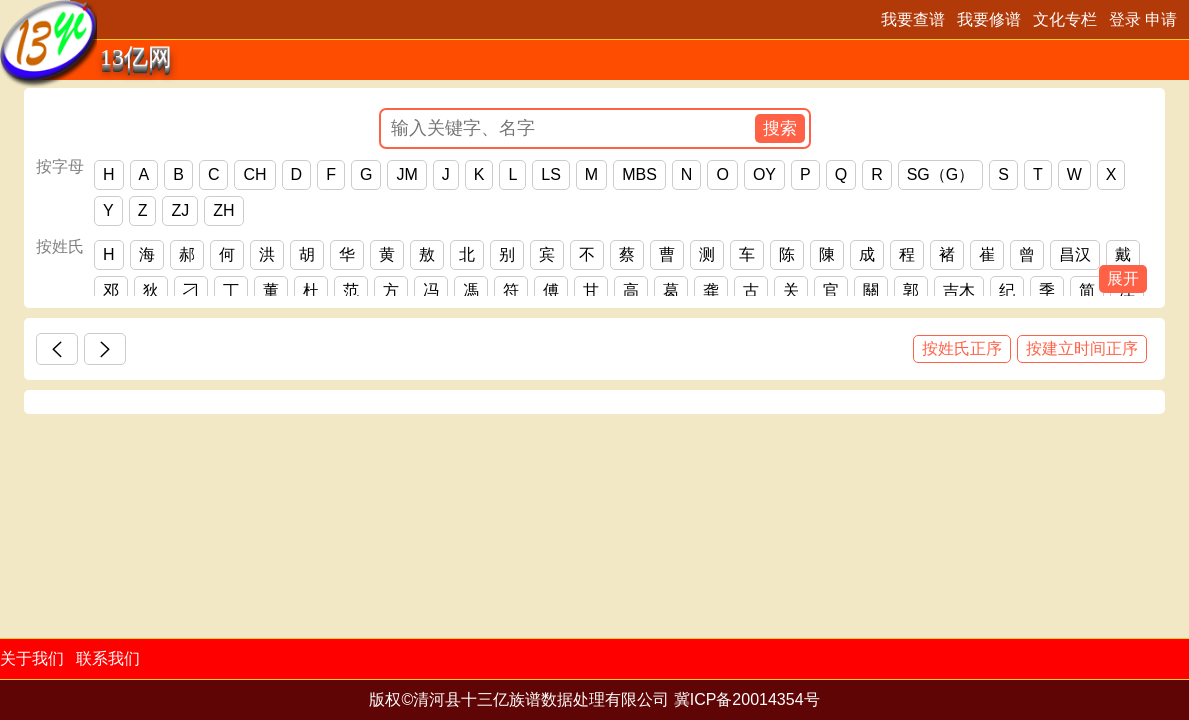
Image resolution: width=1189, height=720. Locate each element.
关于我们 (32, 658)
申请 (1161, 19)
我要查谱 (913, 19)
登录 (1125, 19)
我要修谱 (989, 19)
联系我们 (108, 658)
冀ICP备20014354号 (747, 699)
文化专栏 (1065, 19)
